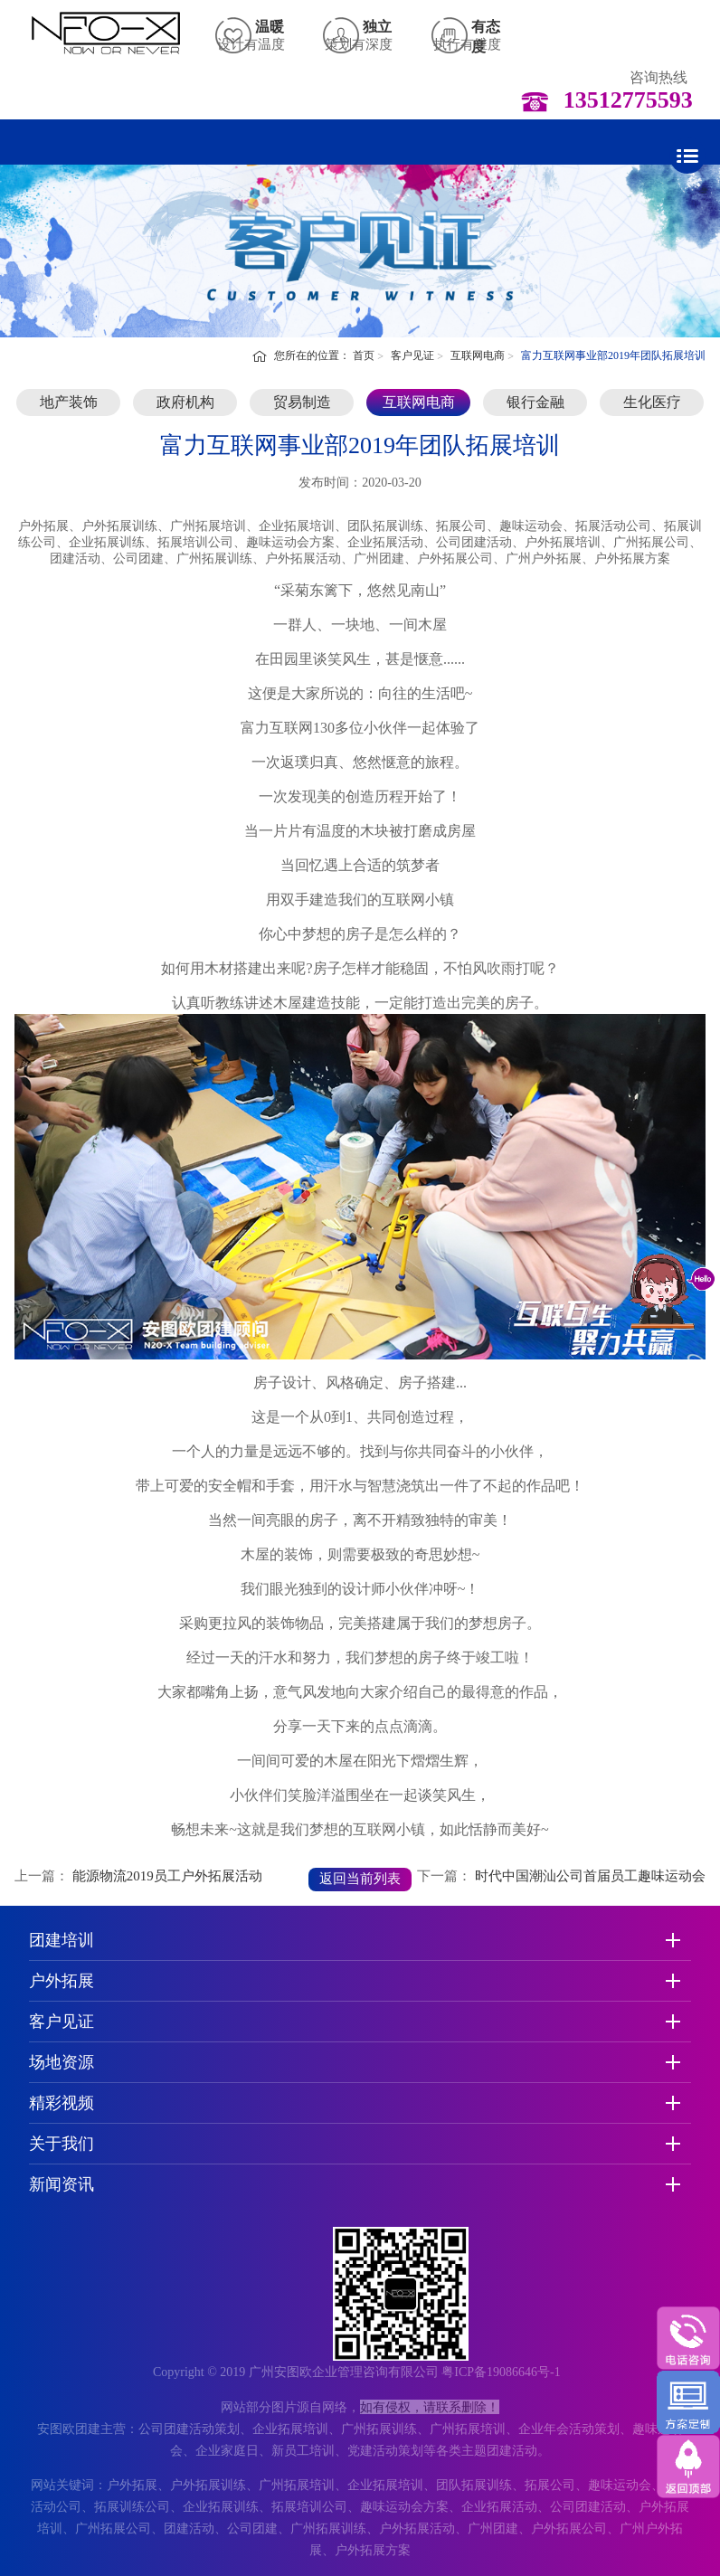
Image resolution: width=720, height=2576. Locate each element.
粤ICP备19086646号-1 (500, 2372)
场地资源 (61, 2062)
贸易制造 (302, 402)
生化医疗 (652, 402)
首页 (363, 355)
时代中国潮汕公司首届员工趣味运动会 (590, 1876)
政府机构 (185, 402)
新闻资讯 (61, 2184)
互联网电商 (477, 355)
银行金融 (535, 402)
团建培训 (61, 1940)
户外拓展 (61, 1981)
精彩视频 (61, 2103)
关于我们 (61, 2144)
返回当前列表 (360, 1878)
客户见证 (412, 355)
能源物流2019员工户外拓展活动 (167, 1876)
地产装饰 (69, 402)
